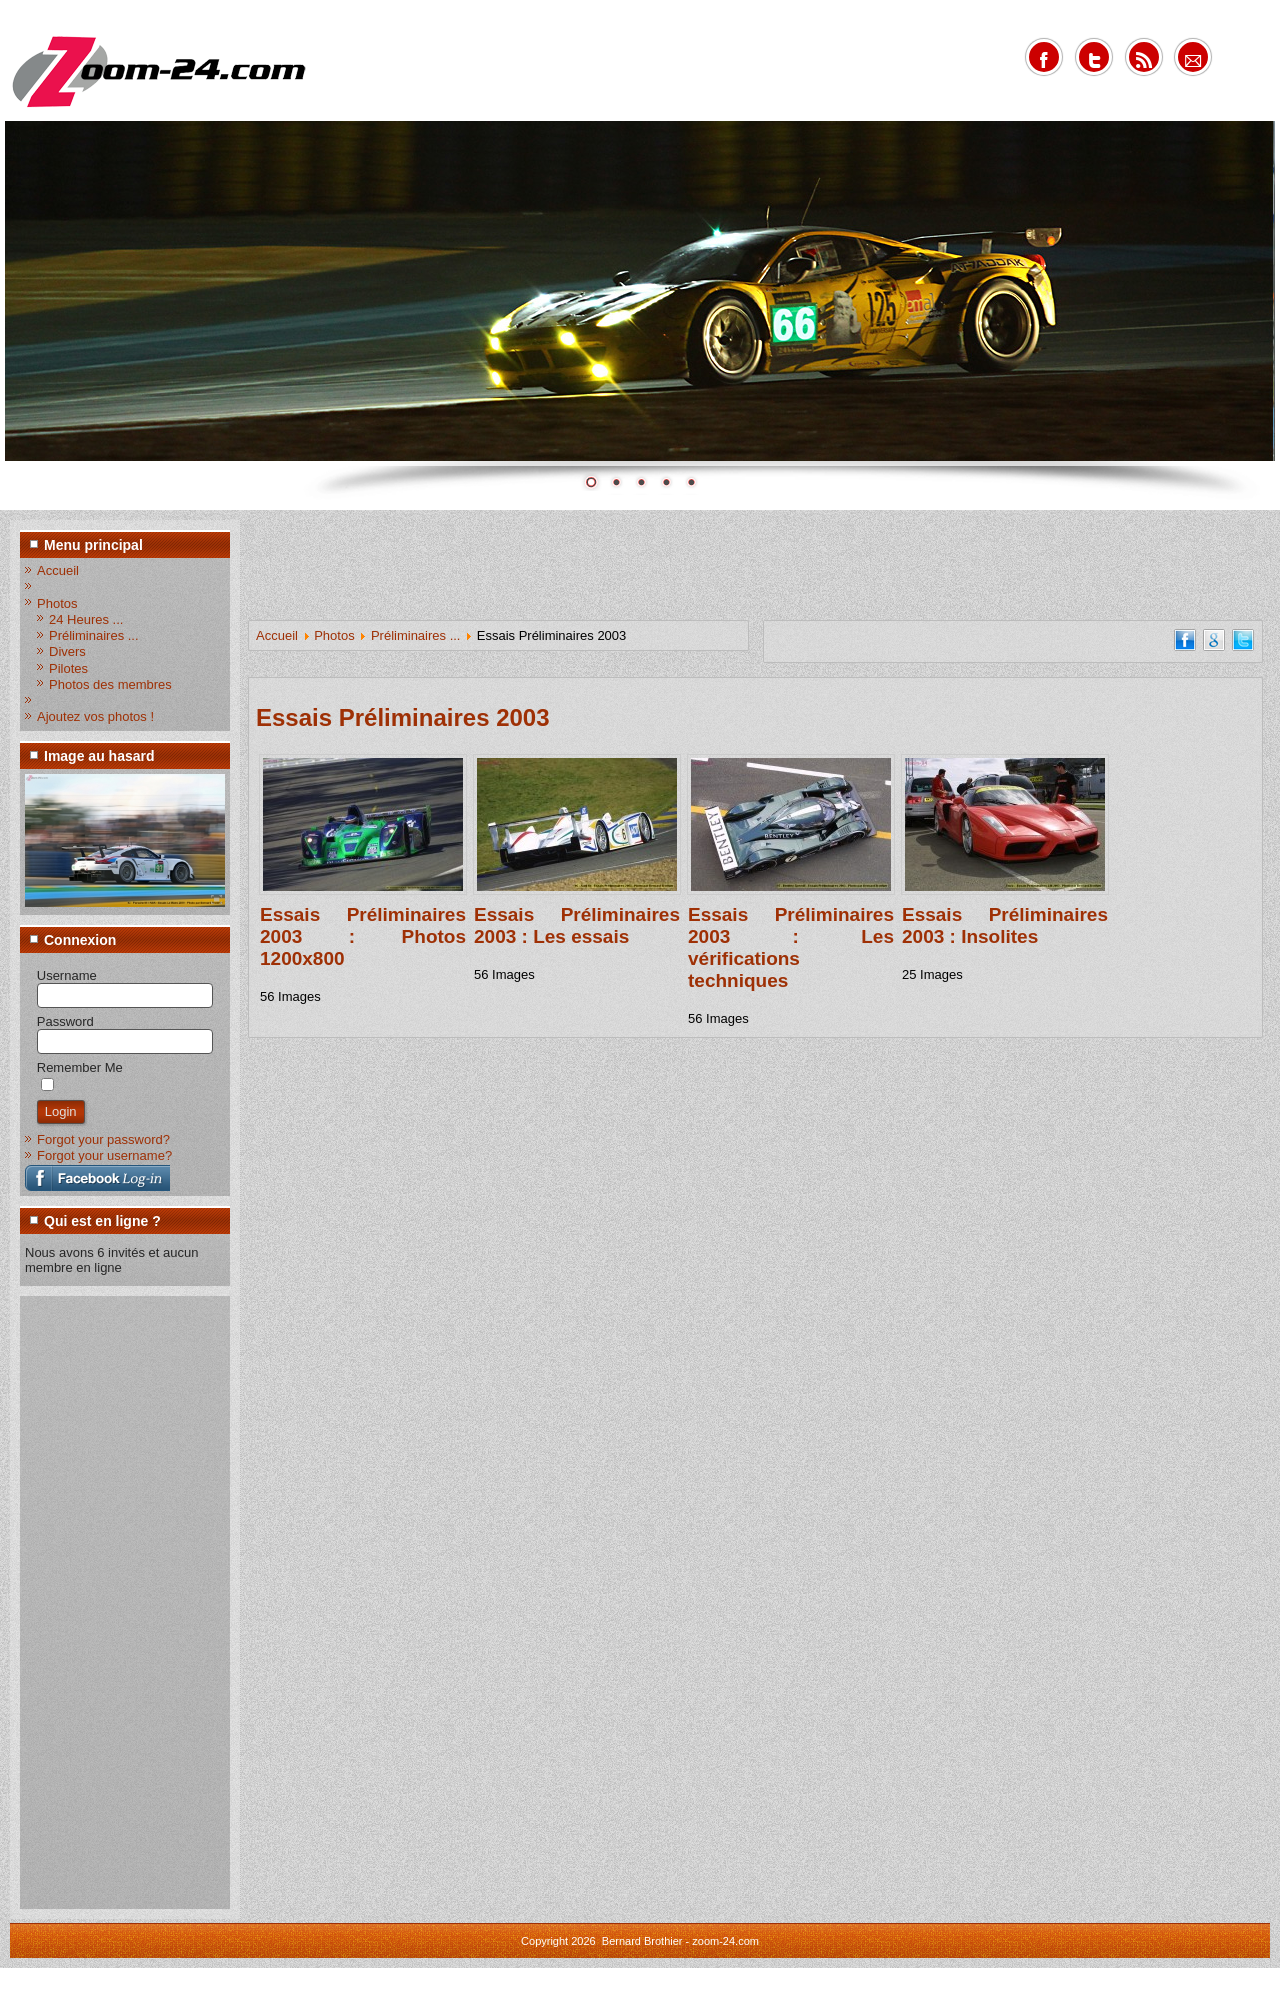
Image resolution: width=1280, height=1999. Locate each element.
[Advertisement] (105, 1601)
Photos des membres (110, 684)
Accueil (58, 570)
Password (65, 1021)
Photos (57, 603)
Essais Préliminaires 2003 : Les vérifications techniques (791, 947)
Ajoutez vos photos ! (95, 716)
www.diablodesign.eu (668, 1983)
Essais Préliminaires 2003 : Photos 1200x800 (363, 936)
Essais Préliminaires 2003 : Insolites (1005, 925)
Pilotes (68, 668)
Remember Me (80, 1067)
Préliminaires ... (94, 635)
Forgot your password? (103, 1139)
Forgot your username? (104, 1155)
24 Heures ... (86, 619)
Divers (67, 651)
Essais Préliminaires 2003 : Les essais (577, 925)
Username (67, 975)
